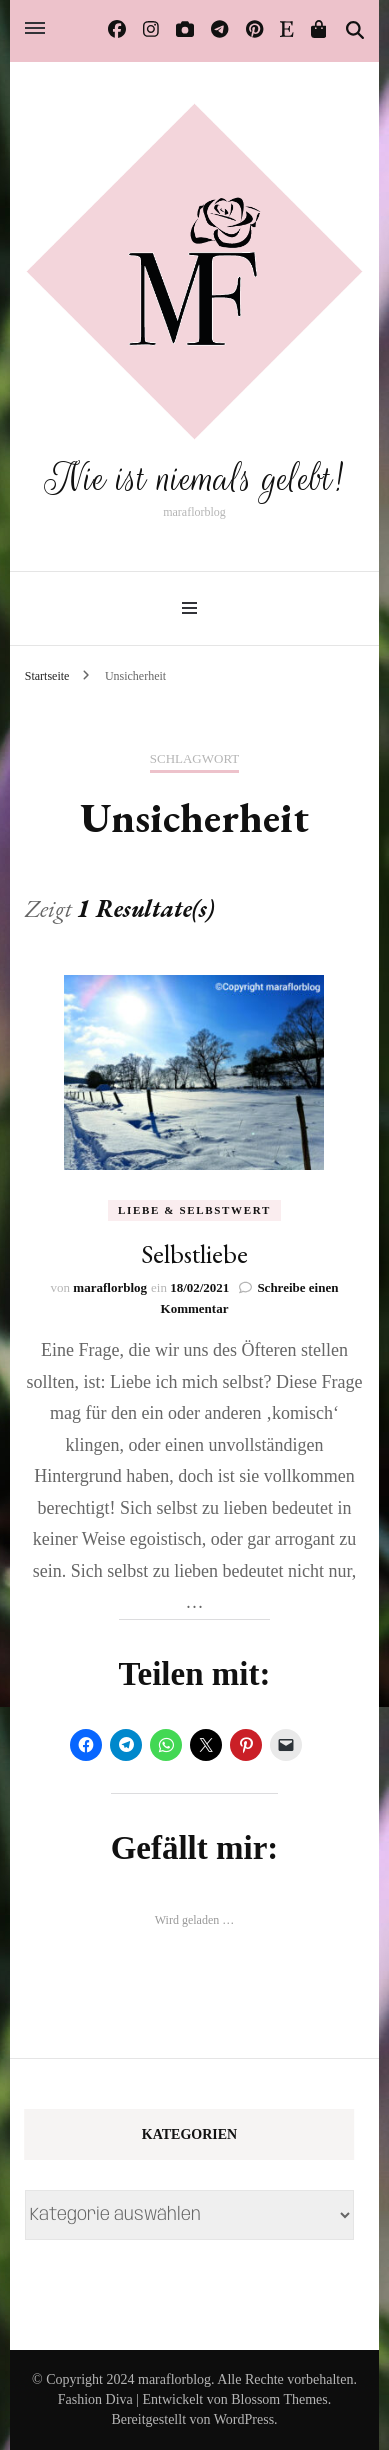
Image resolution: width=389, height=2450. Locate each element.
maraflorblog (110, 1287)
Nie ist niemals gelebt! (194, 478)
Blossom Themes (279, 2399)
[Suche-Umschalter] (355, 31)
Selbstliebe (194, 1254)
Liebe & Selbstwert (194, 1210)
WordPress (244, 2419)
